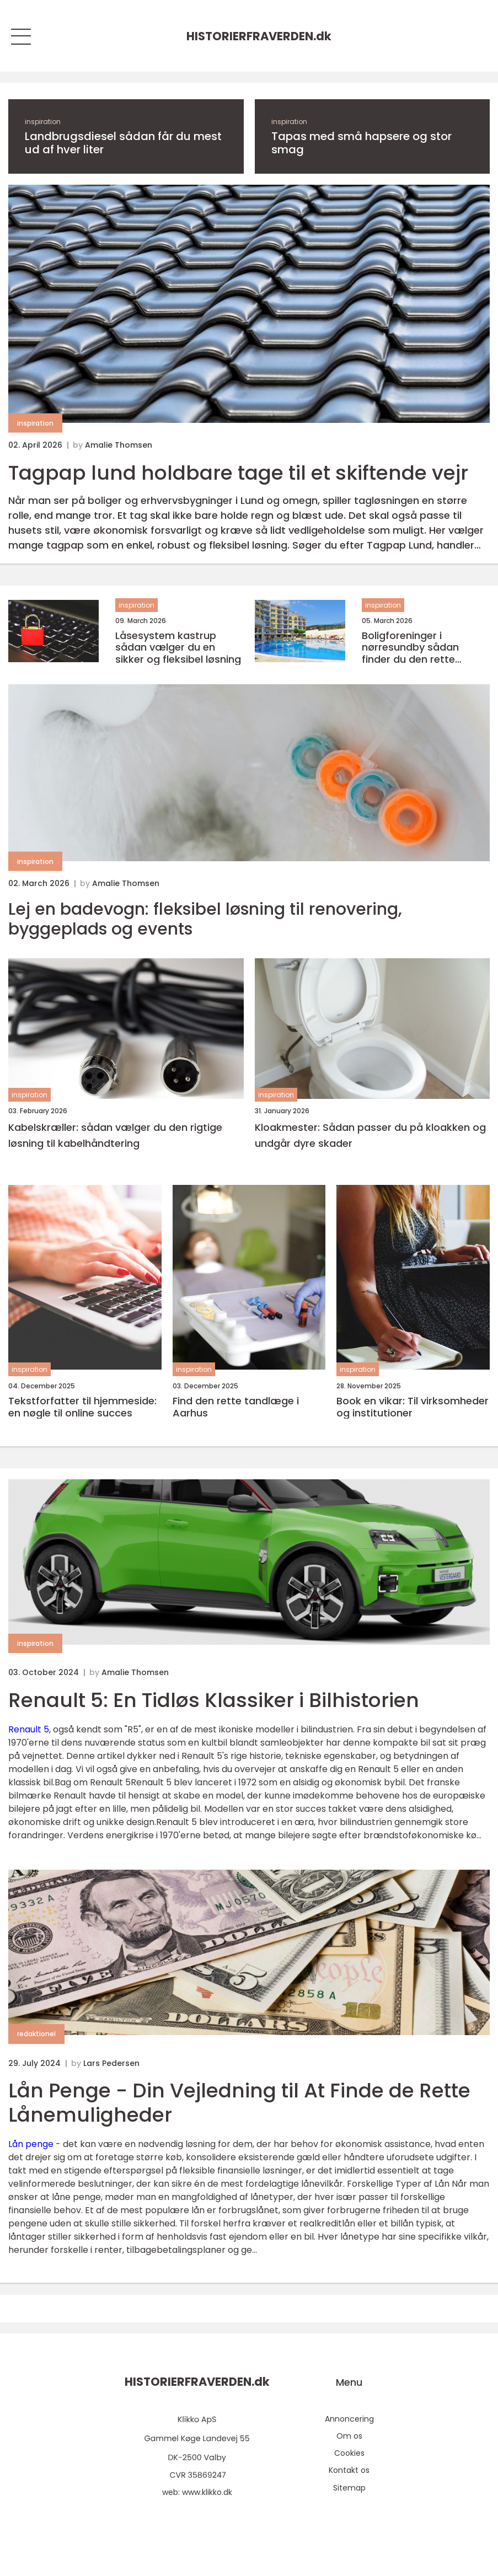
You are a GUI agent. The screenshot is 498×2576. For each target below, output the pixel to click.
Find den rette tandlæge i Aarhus (236, 1407)
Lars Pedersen (111, 2063)
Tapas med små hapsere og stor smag (361, 143)
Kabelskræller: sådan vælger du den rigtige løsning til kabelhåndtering (115, 1135)
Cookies (349, 2453)
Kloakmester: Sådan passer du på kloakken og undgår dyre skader (370, 1135)
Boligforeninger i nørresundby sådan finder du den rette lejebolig (410, 648)
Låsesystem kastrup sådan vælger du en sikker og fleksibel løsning (178, 648)
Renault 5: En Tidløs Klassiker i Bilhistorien (213, 1700)
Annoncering (349, 2418)
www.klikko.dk (207, 2492)
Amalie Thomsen (118, 445)
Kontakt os (349, 2470)
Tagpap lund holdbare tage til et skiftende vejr (238, 473)
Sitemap (349, 2487)
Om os (349, 2435)
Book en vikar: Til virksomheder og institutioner (412, 1407)
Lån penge (30, 2144)
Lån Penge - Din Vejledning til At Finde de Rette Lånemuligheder (239, 2102)
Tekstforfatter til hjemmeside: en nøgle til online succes (82, 1407)
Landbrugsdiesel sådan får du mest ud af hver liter (123, 143)
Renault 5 (28, 1729)
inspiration (43, 121)
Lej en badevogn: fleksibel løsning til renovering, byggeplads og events (205, 919)
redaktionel (36, 2033)
